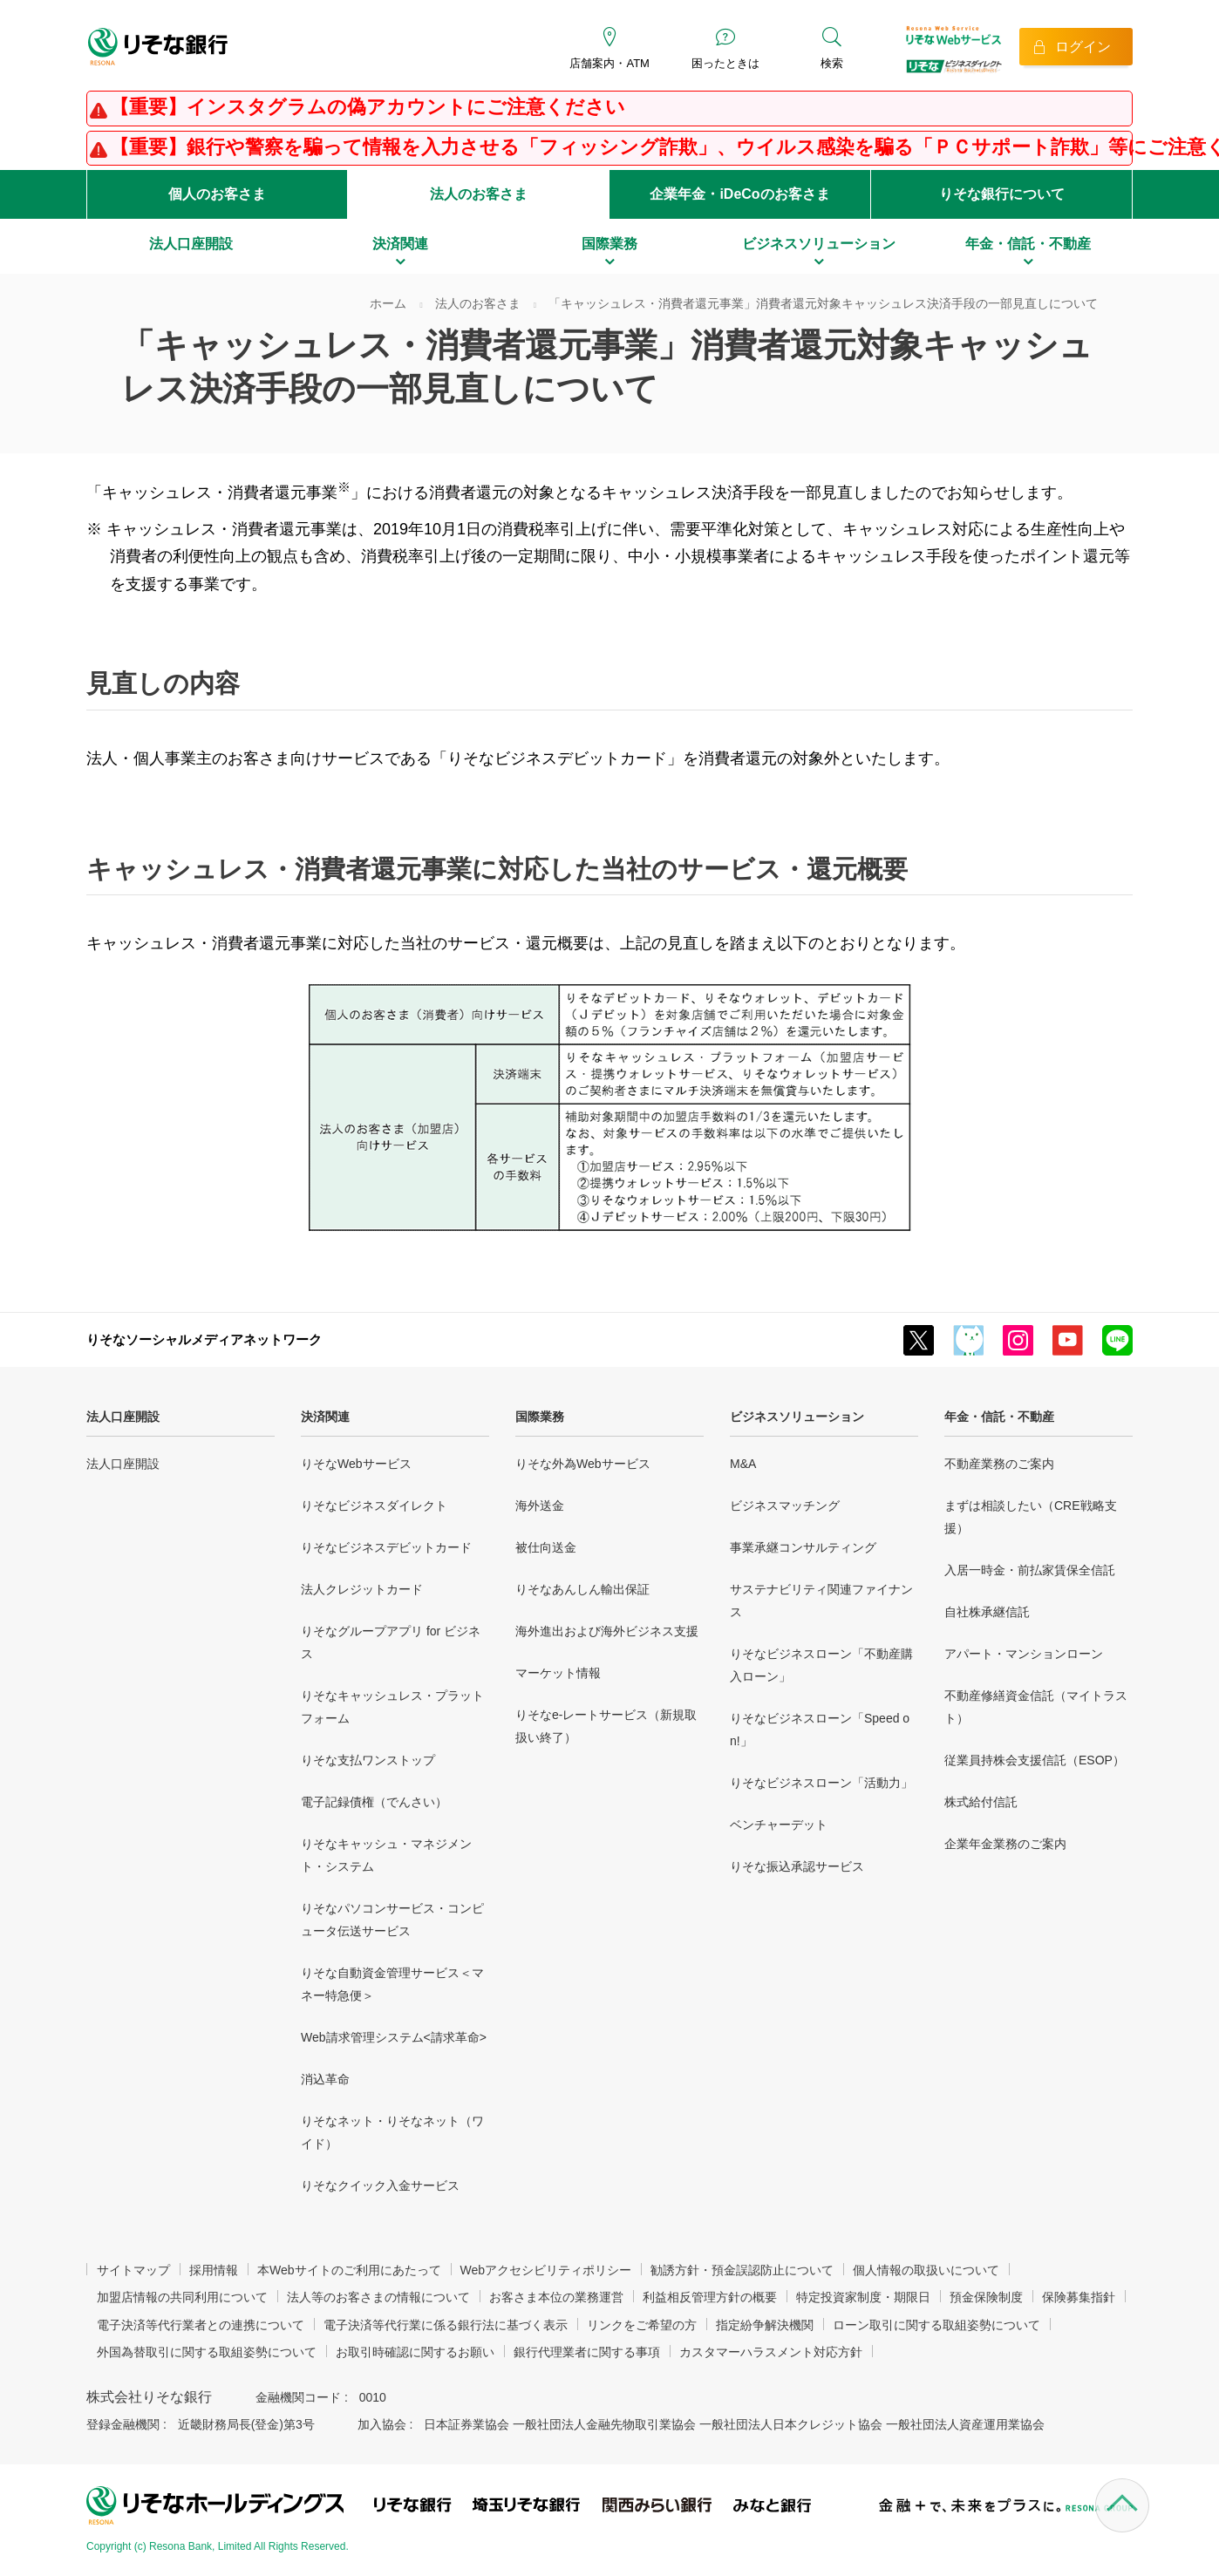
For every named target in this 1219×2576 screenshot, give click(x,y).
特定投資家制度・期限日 (863, 2297)
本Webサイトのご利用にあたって (349, 2270)
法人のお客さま (479, 194)
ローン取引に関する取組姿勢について (936, 2325)
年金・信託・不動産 (999, 1417)
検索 (832, 63)
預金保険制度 (986, 2297)
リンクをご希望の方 (642, 2325)
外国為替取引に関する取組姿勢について (207, 2352)
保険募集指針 (1078, 2297)
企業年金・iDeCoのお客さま (739, 194)
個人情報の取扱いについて (926, 2270)
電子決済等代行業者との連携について (200, 2325)
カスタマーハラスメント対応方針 (770, 2352)
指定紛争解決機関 (765, 2325)
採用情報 (213, 2270)
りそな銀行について (1002, 194)
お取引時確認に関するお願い (415, 2352)
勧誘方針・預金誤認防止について (742, 2270)
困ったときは (725, 63)
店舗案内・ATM (609, 63)
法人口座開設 (123, 1417)
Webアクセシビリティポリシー (546, 2270)
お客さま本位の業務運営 (556, 2297)
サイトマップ (133, 2270)
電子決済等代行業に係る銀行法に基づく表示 (445, 2325)
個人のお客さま (217, 194)
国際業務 (539, 1417)
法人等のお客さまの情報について (378, 2297)
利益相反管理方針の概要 (710, 2297)
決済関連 (325, 1417)
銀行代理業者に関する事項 (587, 2352)
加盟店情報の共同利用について (182, 2297)
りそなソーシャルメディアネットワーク (204, 1339)
